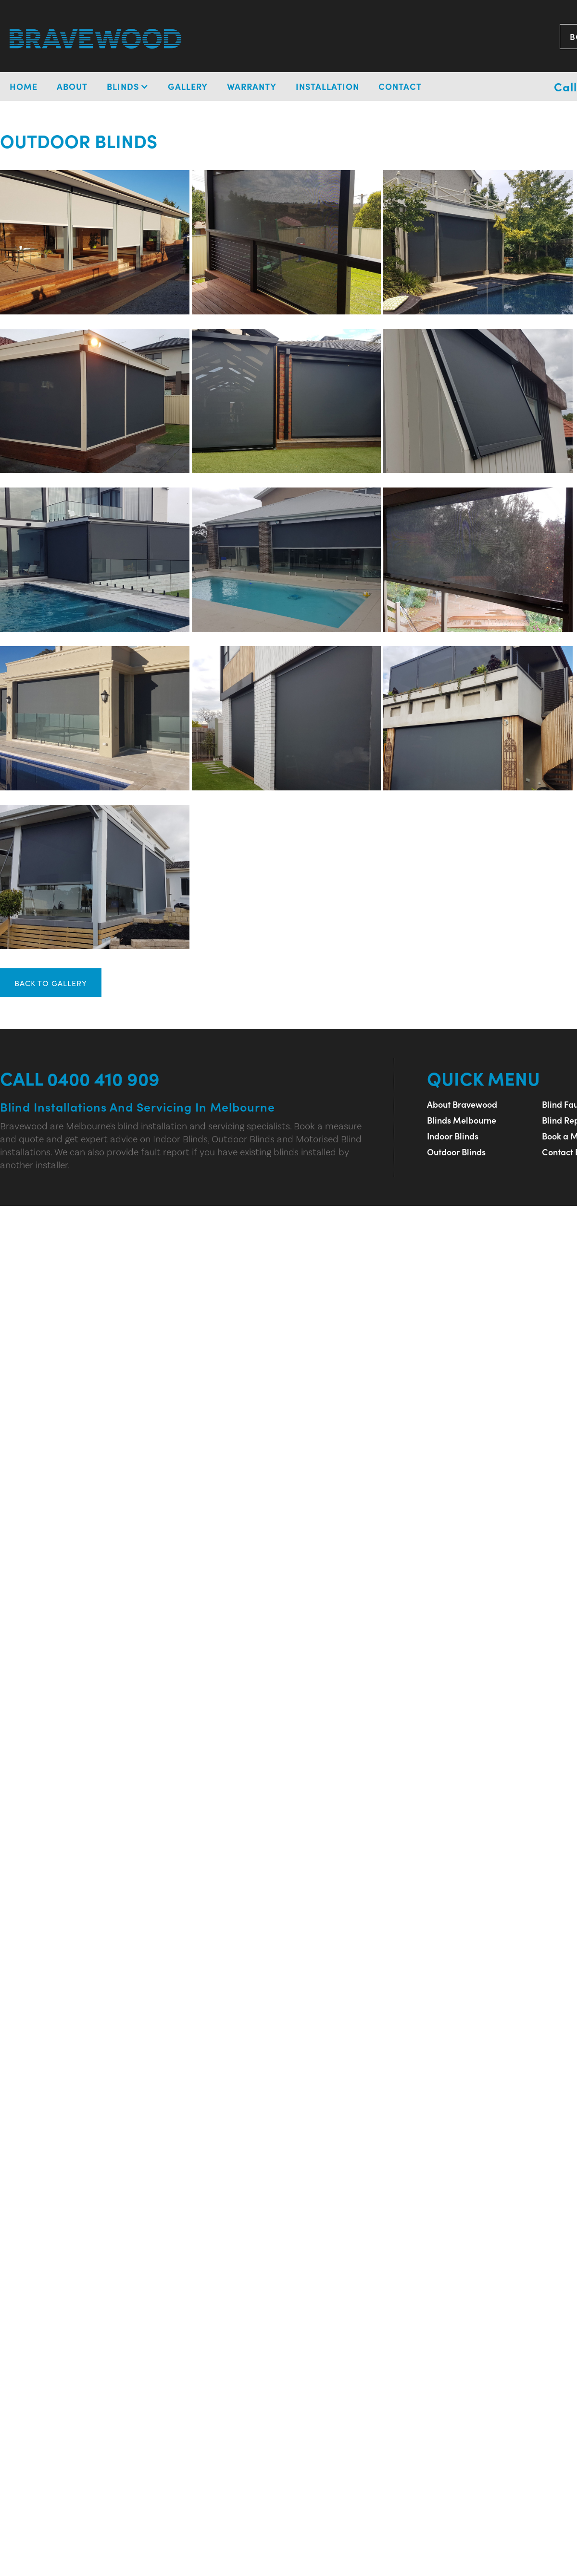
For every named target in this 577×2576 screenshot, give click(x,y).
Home (24, 86)
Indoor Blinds (452, 1136)
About (72, 86)
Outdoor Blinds (456, 1152)
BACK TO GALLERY (50, 982)
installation (327, 86)
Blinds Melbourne (461, 1120)
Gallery (188, 86)
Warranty (251, 86)
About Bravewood (462, 1104)
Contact (400, 86)
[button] (127, 86)
